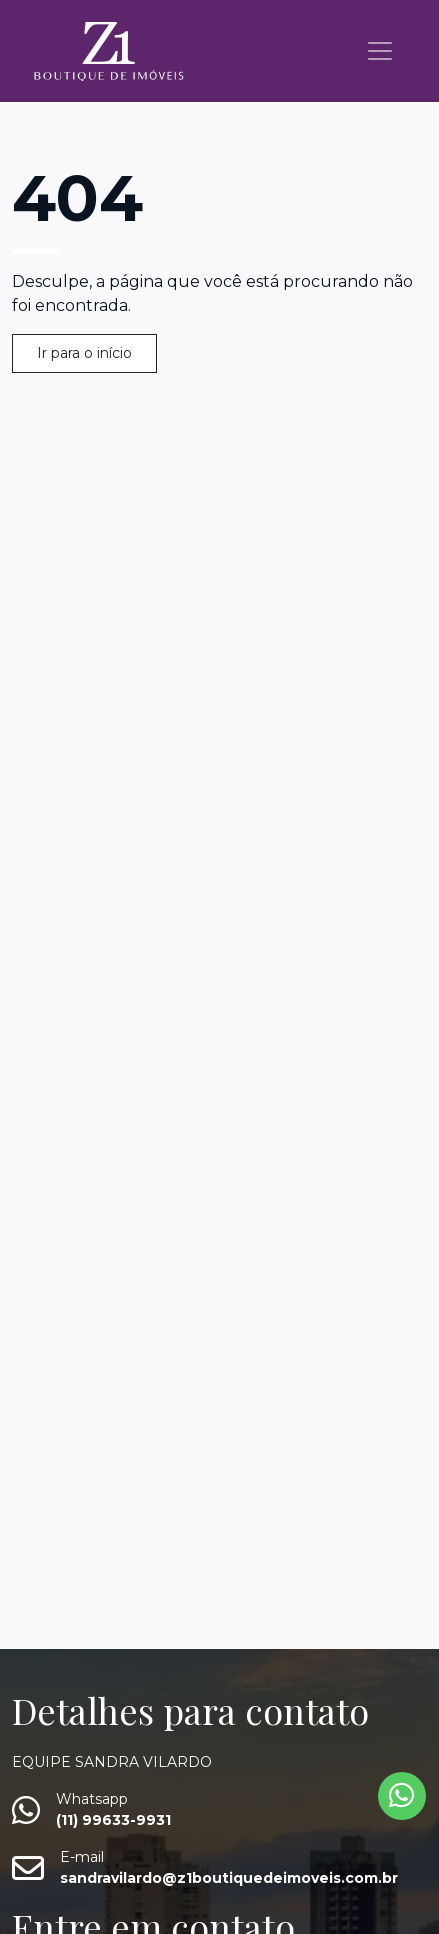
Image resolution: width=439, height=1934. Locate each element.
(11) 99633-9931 (113, 1820)
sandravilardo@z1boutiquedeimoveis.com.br (229, 1878)
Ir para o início (84, 353)
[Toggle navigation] (380, 51)
